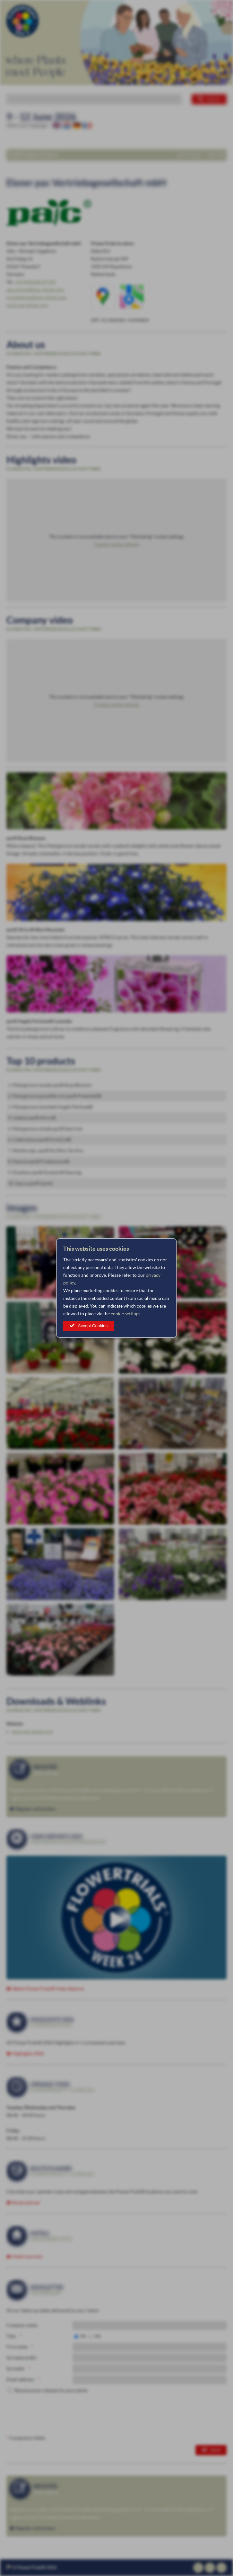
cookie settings (125, 1313)
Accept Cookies (93, 1325)
